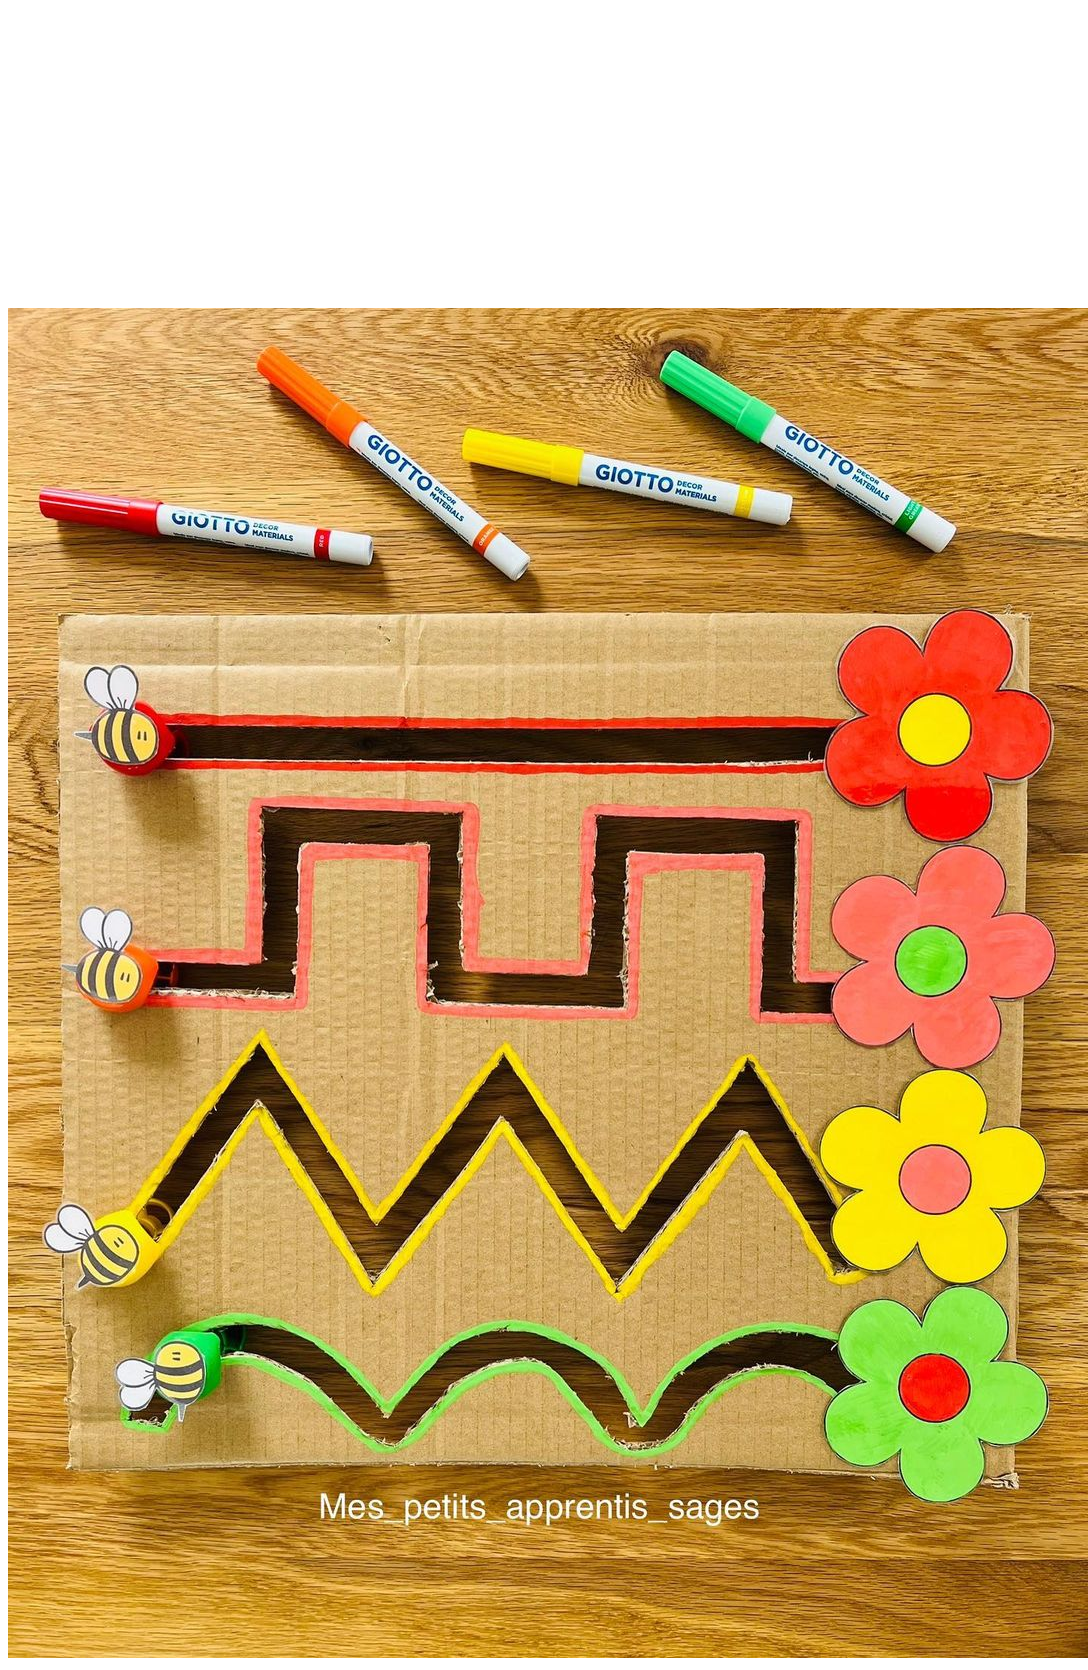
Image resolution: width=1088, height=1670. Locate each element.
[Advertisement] (544, 168)
